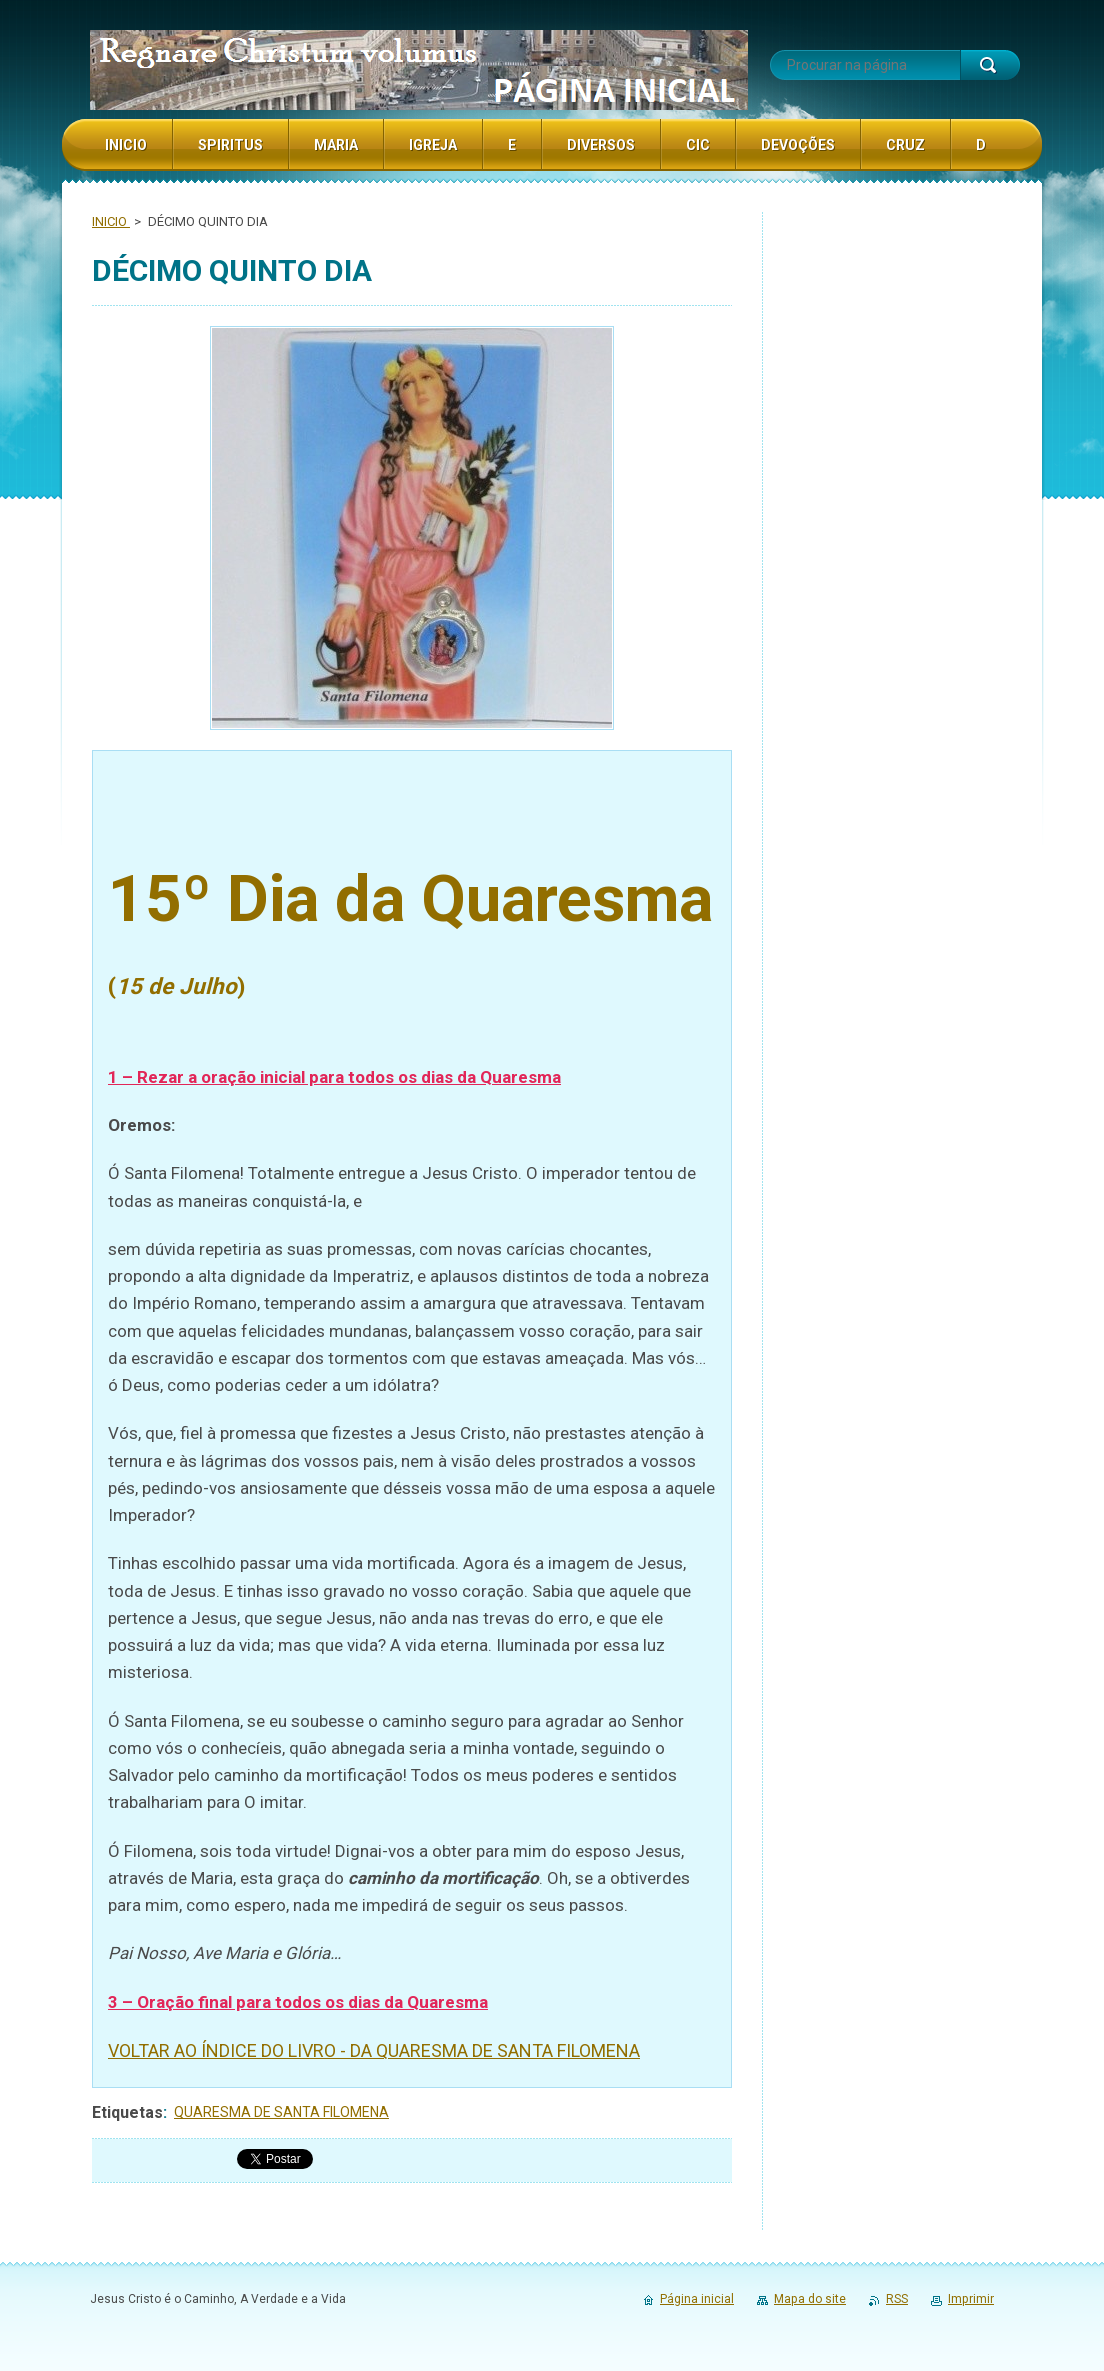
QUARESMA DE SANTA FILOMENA (281, 2112)
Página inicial (697, 2299)
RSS (897, 2299)
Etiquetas (127, 2112)
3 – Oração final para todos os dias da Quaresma (298, 2002)
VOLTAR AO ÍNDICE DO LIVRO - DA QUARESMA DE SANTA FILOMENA (374, 2050)
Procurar (990, 65)
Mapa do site (810, 2299)
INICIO (111, 221)
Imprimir (971, 2299)
